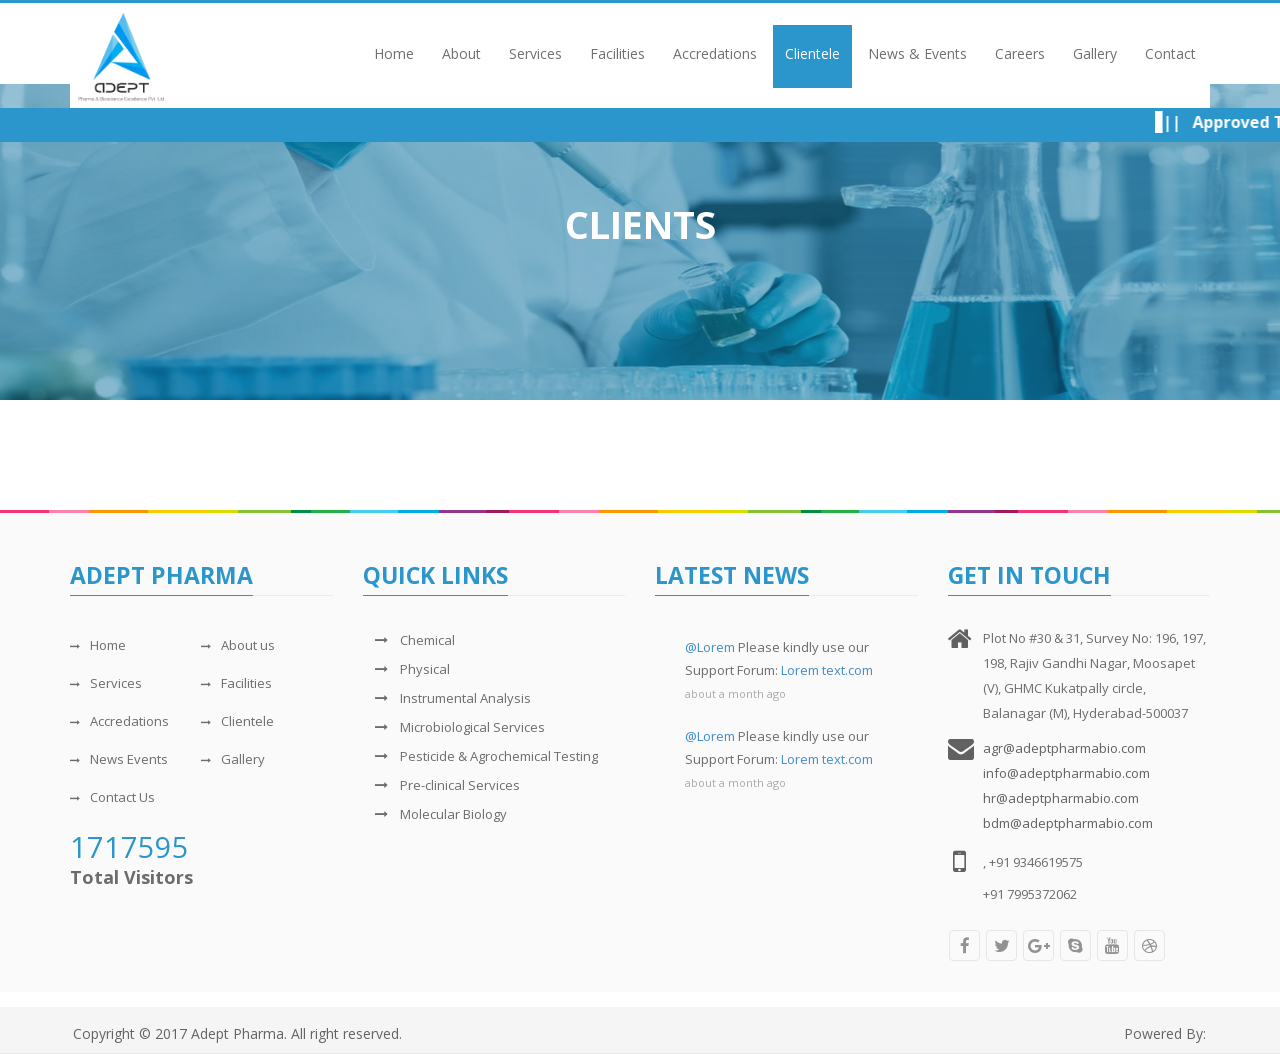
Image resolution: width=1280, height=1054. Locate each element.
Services (535, 53)
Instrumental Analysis (447, 698)
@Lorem (710, 647)
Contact (1170, 53)
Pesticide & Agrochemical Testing (480, 756)
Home (394, 53)
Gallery (1095, 53)
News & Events (917, 53)
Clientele (812, 53)
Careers (1020, 53)
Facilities (617, 53)
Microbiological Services (454, 727)
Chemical (409, 640)
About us (238, 645)
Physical (406, 669)
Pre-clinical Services (441, 785)
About (461, 53)
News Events (119, 759)
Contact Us (112, 797)
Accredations (715, 53)
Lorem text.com (827, 670)
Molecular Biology (435, 814)
